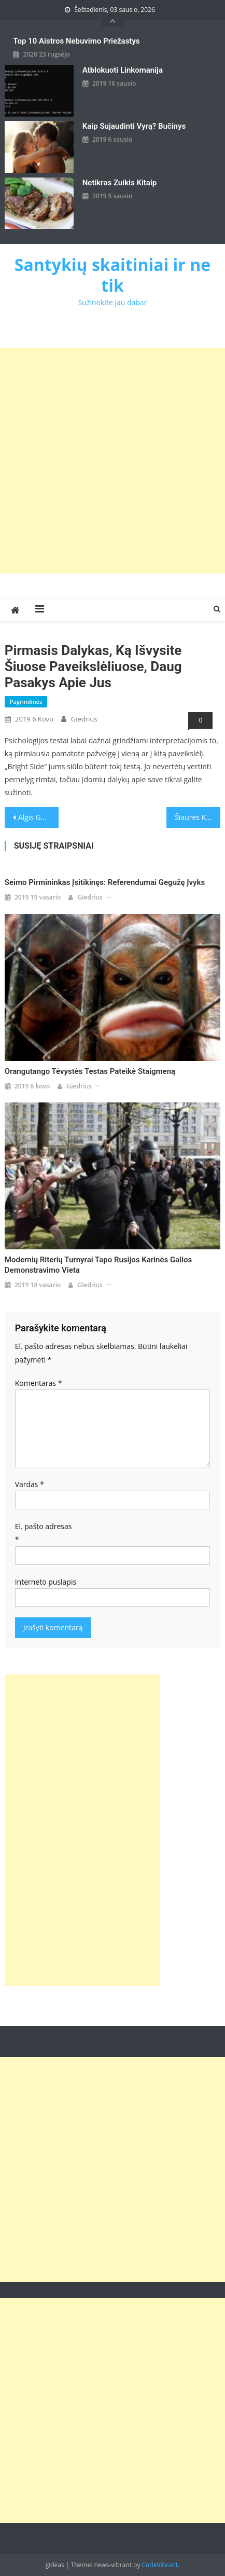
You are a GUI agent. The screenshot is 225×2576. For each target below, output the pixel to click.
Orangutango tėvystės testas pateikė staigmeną (90, 1071)
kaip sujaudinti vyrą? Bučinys (134, 126)
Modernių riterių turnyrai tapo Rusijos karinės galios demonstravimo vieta (98, 1265)
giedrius (84, 719)
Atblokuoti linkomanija (122, 70)
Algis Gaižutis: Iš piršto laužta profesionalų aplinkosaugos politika (38, 817)
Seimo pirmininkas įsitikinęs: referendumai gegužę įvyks (105, 882)
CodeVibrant (160, 2564)
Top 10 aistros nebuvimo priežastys (76, 41)
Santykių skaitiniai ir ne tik (112, 274)
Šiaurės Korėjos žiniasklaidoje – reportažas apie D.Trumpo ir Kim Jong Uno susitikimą (197, 817)
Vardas (29, 1484)
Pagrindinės (26, 701)
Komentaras (38, 1383)
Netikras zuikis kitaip (119, 182)
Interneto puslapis (45, 1582)
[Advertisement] (112, 461)
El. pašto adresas (43, 1532)
